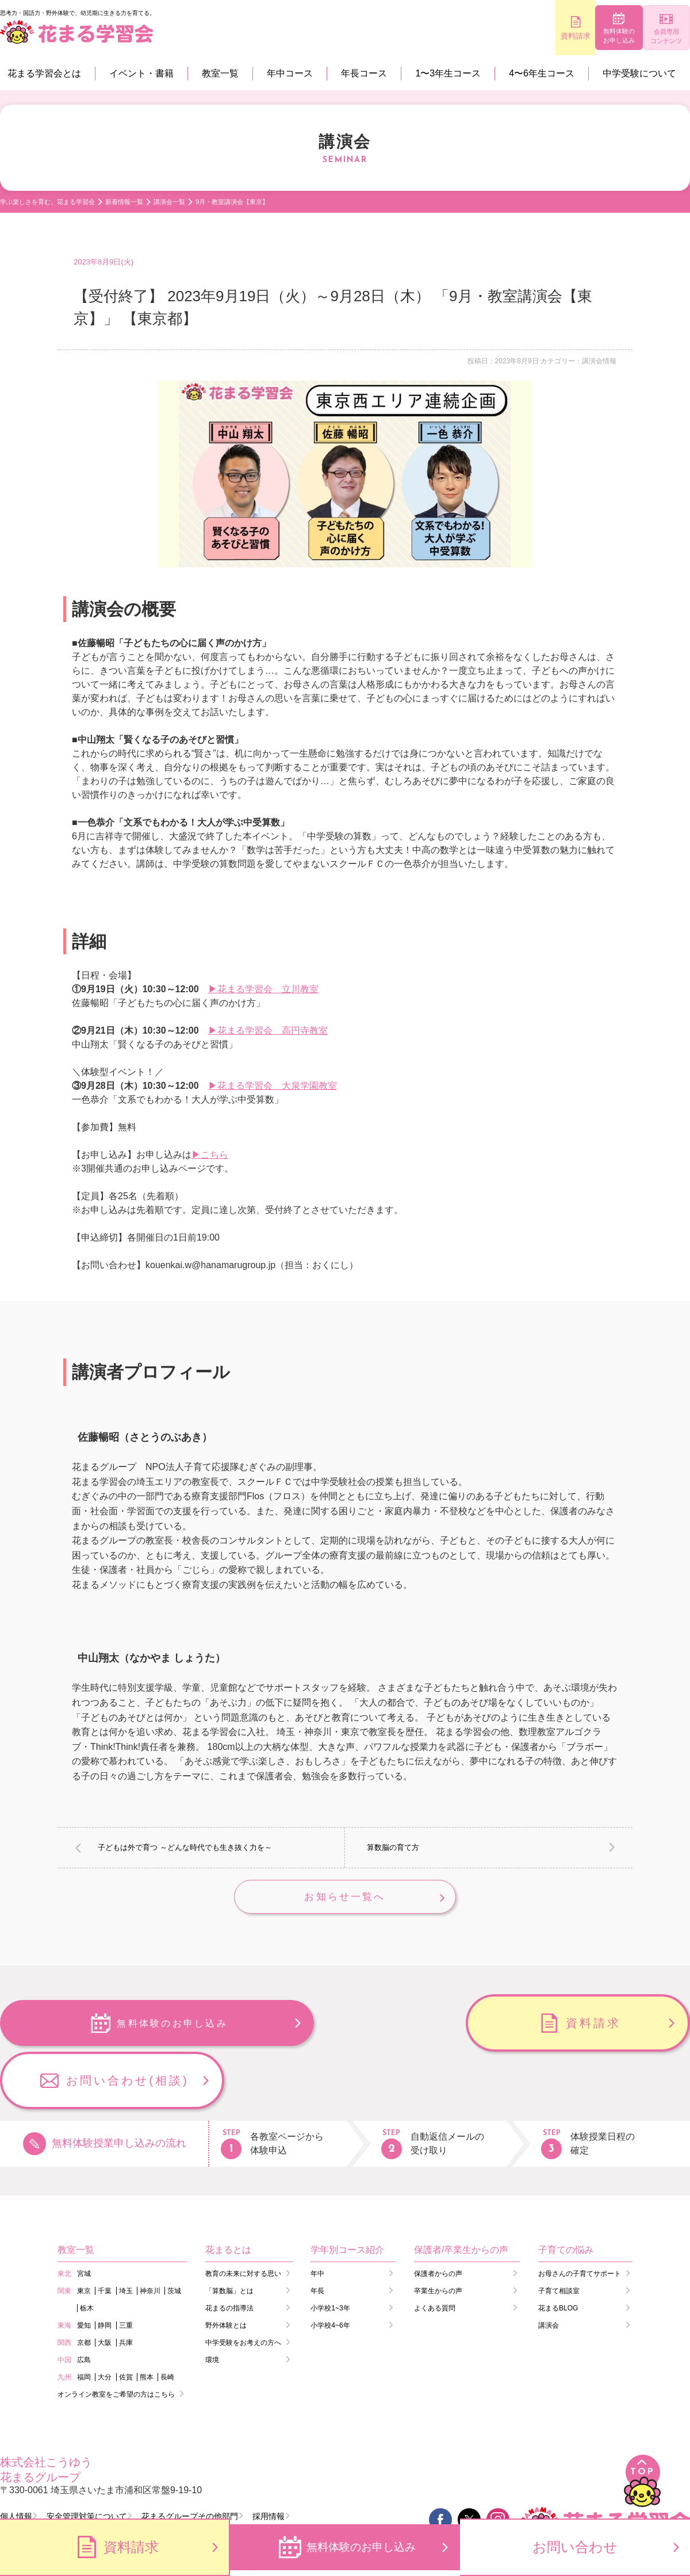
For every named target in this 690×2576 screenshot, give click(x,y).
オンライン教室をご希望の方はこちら (116, 2340)
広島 (84, 2305)
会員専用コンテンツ (655, 37)
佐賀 (126, 2322)
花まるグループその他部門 (189, 2461)
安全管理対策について (87, 2461)
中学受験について (639, 73)
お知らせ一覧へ (344, 1898)
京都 (84, 2288)
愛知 (84, 2271)
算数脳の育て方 (393, 1847)
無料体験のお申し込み (586, 36)
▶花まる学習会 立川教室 (263, 989)
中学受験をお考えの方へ (243, 2288)
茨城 (174, 2236)
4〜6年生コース (541, 73)
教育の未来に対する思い (243, 2219)
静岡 (105, 2271)
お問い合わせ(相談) (593, 2026)
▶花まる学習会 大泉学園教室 (272, 1086)
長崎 (167, 2322)
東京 (84, 2236)
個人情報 (16, 2461)
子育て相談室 (559, 2236)
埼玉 (126, 2236)
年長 (317, 2236)
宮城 (84, 2219)
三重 (126, 2271)
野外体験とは (226, 2271)
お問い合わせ (575, 2547)
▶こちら (209, 1155)
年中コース (290, 73)
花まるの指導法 (229, 2253)
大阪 (105, 2288)
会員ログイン (34, 2483)
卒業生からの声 (438, 2236)
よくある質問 (434, 2253)
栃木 (87, 2253)
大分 (105, 2322)
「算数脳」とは (229, 2236)
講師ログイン (126, 2483)
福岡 (84, 2322)
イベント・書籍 (141, 73)
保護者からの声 (438, 2219)
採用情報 (268, 2461)
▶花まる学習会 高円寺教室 (268, 1030)
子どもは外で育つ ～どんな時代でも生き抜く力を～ (185, 1847)
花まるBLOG (558, 2253)
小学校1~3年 (330, 2253)
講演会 (548, 2271)
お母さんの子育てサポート (579, 2219)
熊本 (147, 2322)
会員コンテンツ (222, 2483)
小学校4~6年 (330, 2271)
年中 (317, 2219)
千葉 (105, 2236)
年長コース (364, 73)
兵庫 (126, 2288)
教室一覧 (220, 73)
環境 (212, 2305)
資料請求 (517, 36)
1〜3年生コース (448, 73)
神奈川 (150, 2236)
